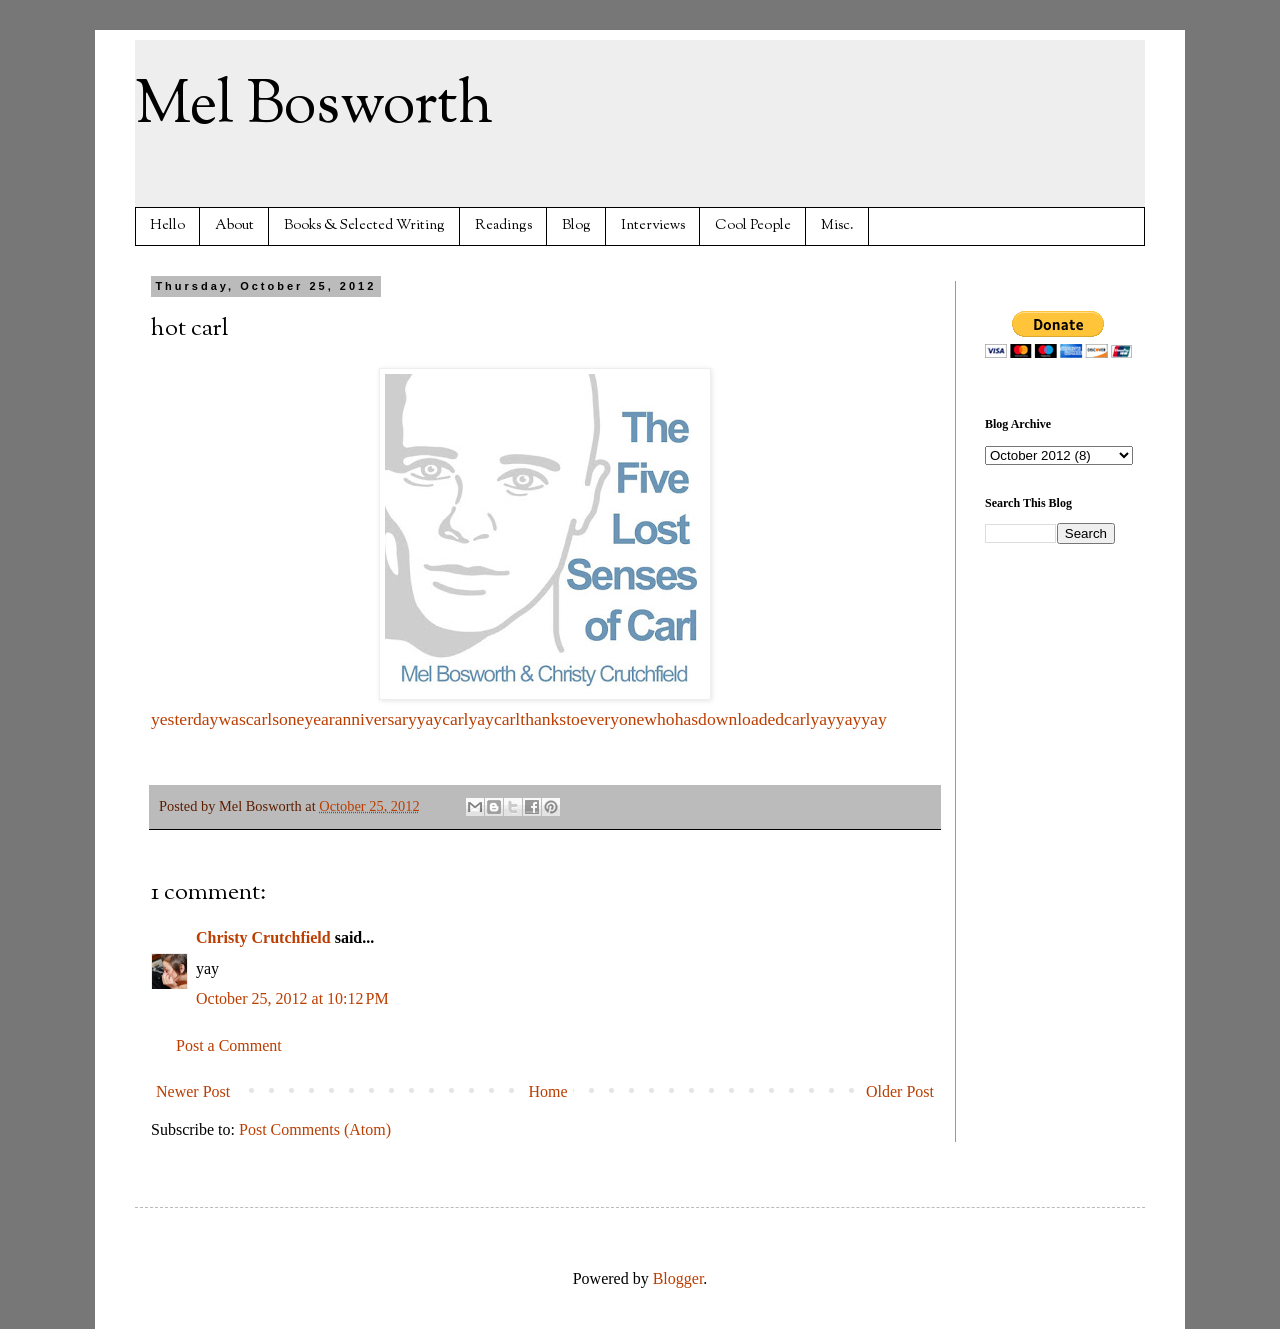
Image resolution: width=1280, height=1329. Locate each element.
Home (548, 1091)
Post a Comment (229, 1045)
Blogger (678, 1278)
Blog (576, 225)
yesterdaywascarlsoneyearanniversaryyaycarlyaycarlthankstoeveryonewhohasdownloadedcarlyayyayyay (519, 719)
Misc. (837, 225)
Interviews (653, 225)
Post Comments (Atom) (315, 1129)
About (234, 225)
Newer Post (193, 1091)
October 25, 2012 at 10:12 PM (292, 998)
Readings (503, 225)
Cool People (753, 225)
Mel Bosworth (314, 106)
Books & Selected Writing (364, 225)
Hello (167, 225)
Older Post (900, 1091)
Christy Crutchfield (263, 937)
